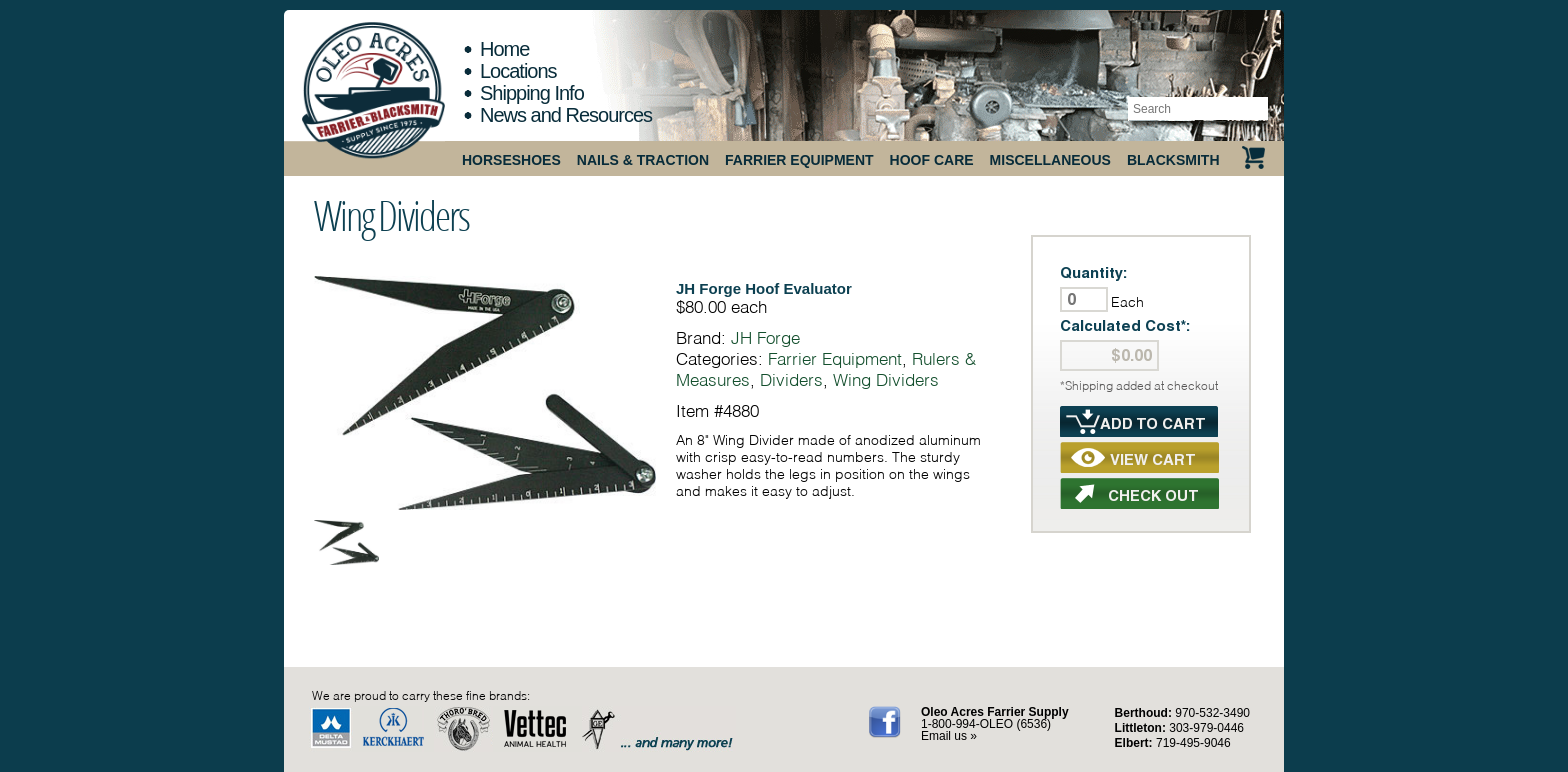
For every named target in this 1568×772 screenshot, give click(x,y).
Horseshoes (511, 160)
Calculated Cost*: (1125, 325)
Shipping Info (532, 93)
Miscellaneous (1050, 160)
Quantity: (1094, 272)
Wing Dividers (391, 215)
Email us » (949, 736)
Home (504, 49)
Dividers (791, 379)
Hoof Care (932, 160)
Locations (518, 71)
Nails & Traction (643, 160)
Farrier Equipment (799, 160)
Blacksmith (1173, 160)
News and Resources (566, 115)
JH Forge (765, 337)
